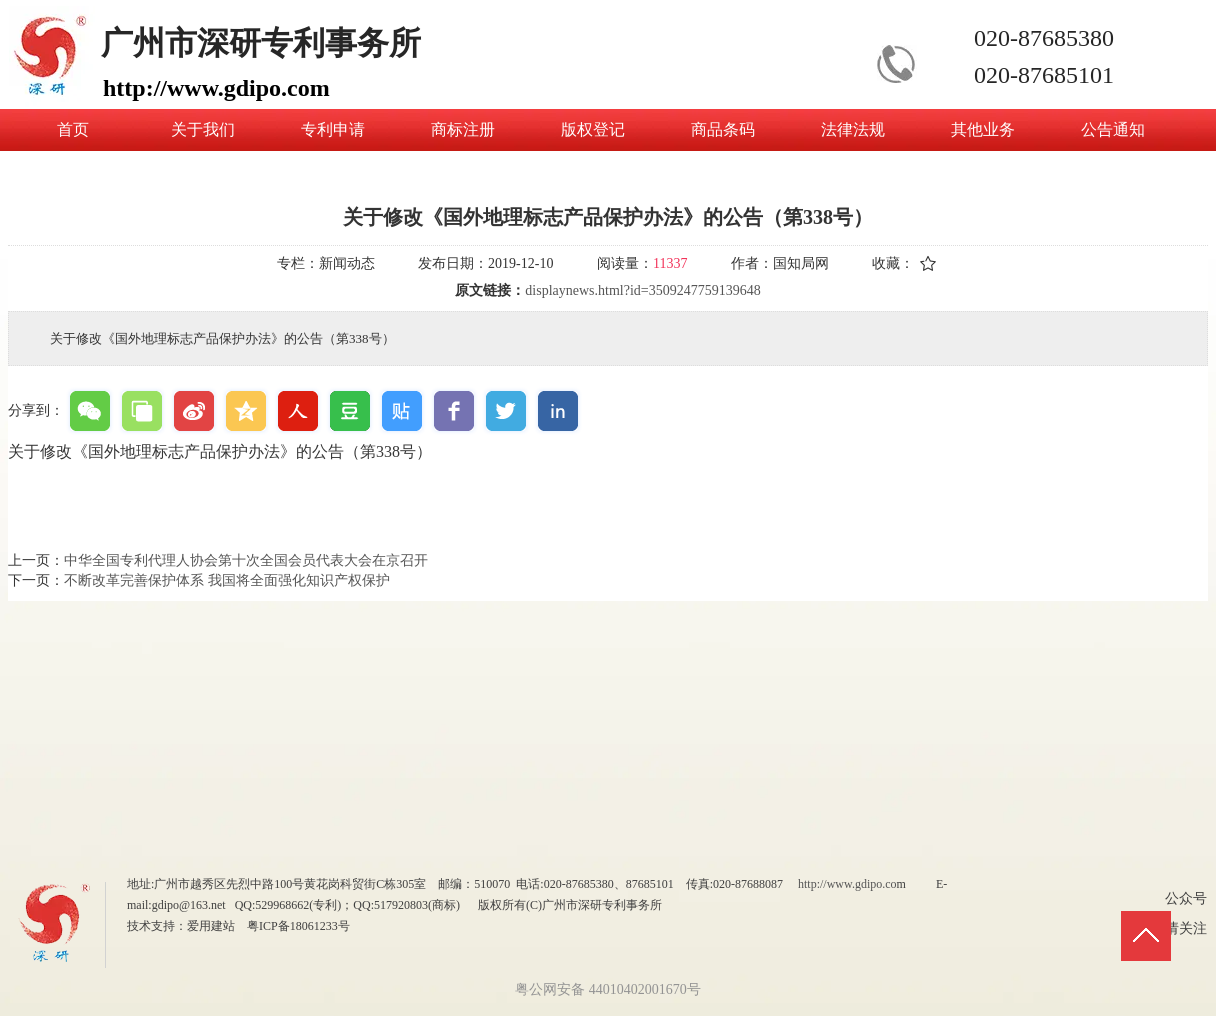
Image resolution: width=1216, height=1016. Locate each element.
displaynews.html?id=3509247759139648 (642, 290)
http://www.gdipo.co (847, 884)
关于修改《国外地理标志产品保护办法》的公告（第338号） (220, 451)
